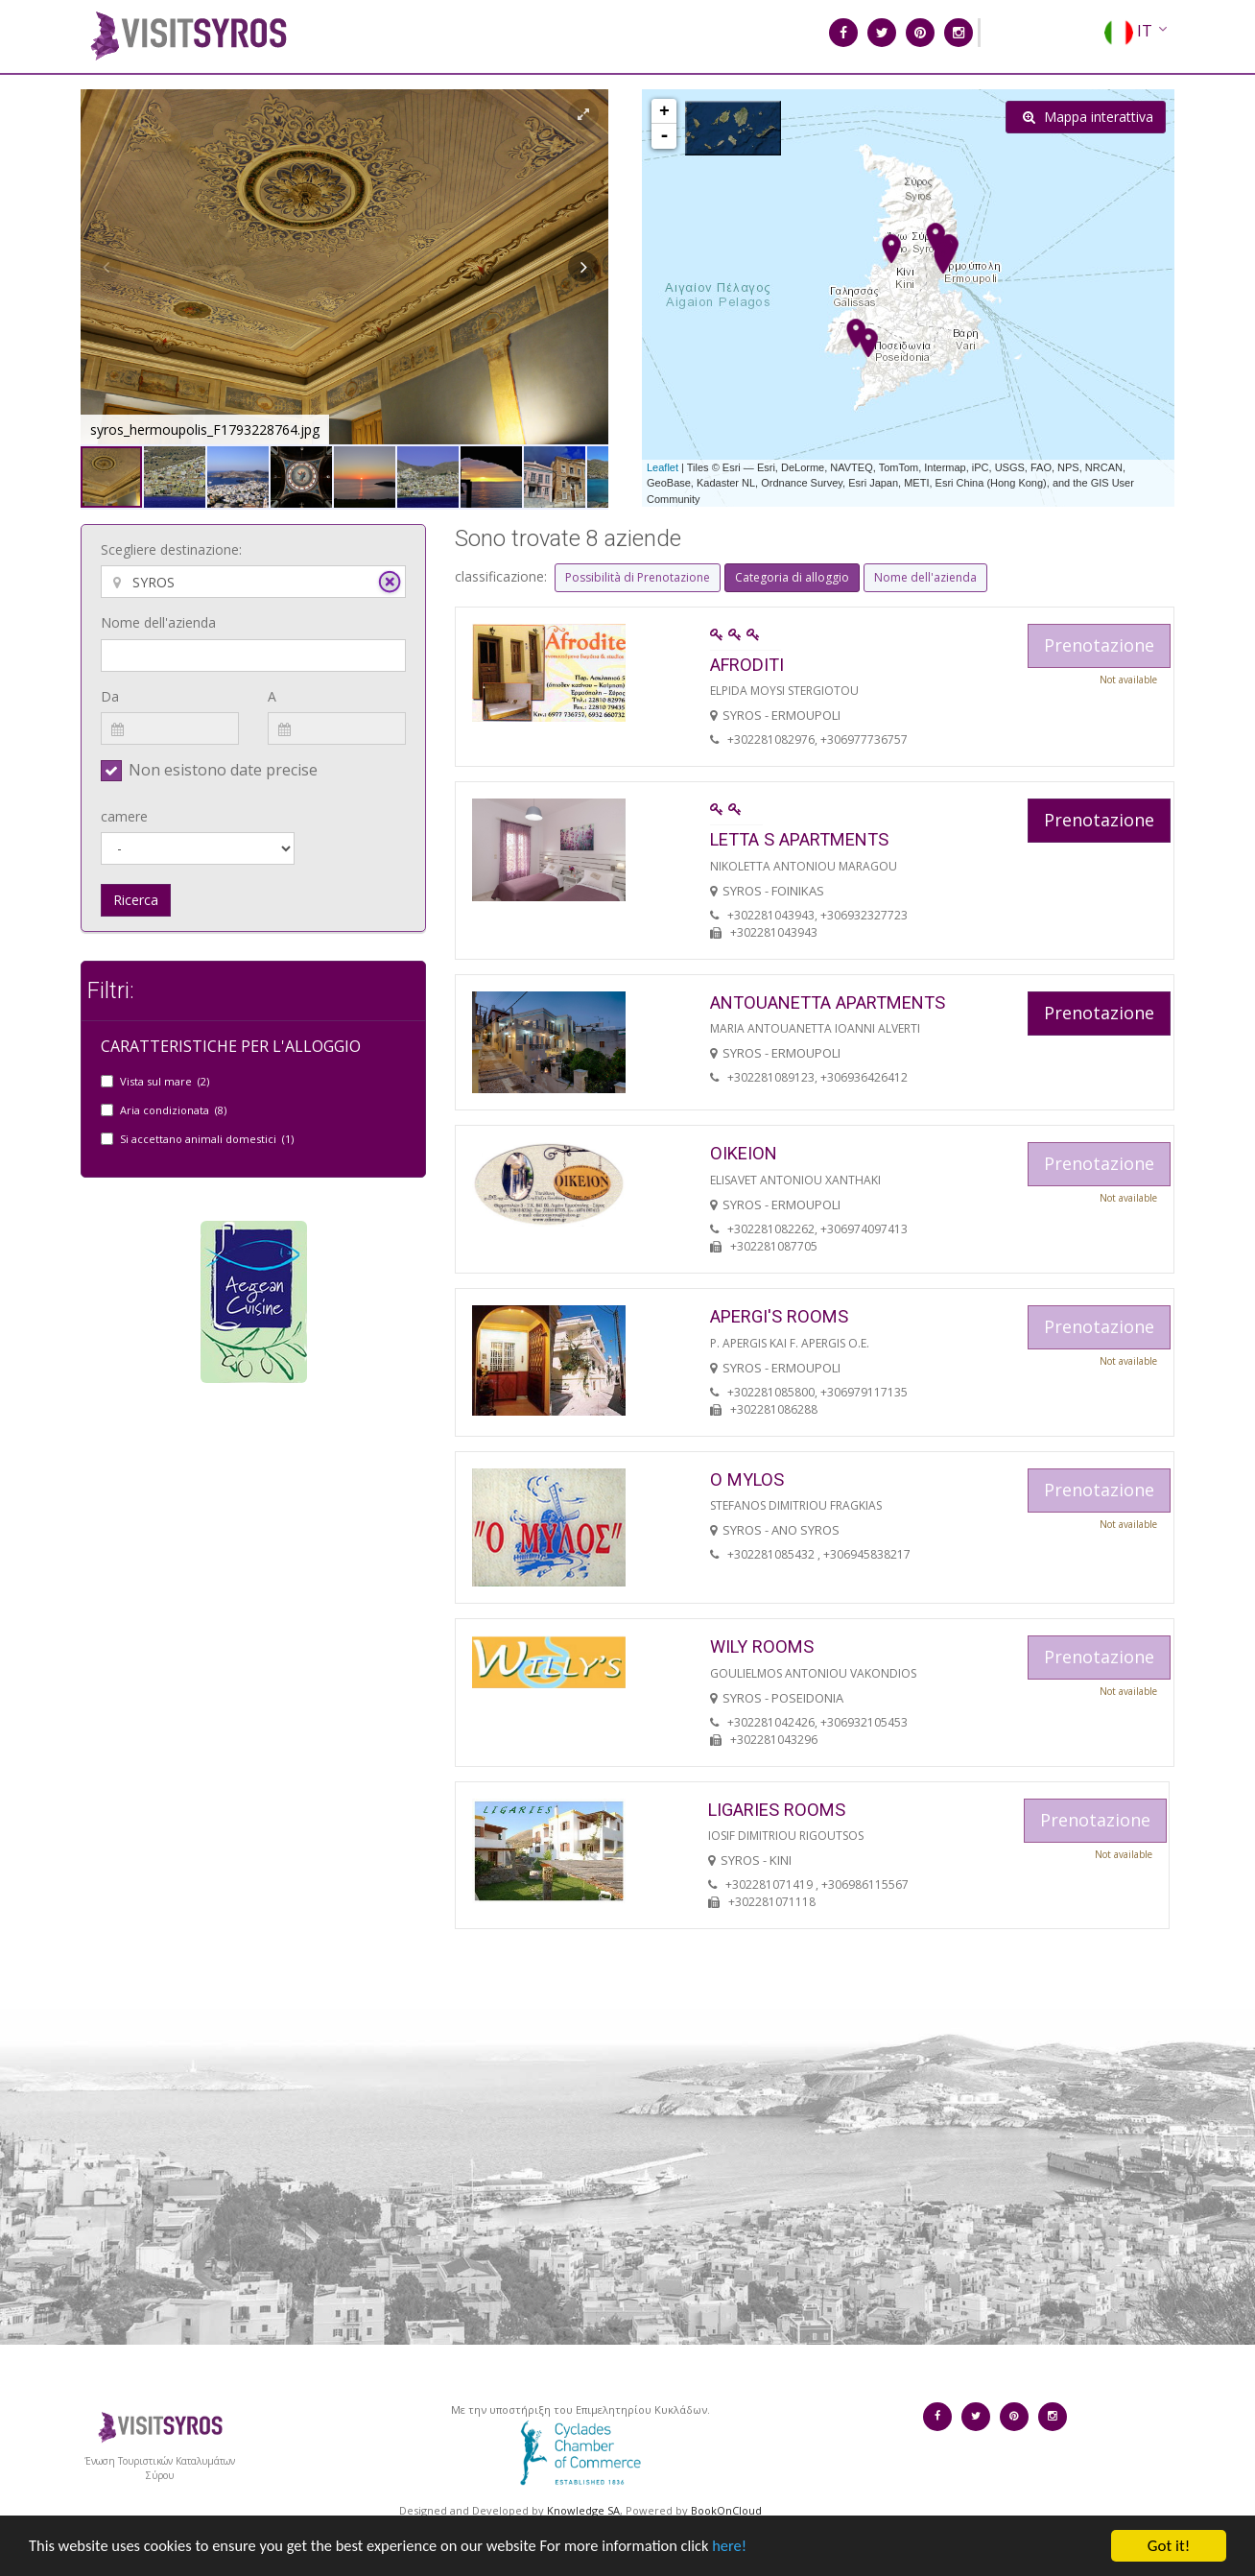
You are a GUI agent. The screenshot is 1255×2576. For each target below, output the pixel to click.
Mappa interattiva (1088, 116)
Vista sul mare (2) (164, 1081)
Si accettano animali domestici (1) (207, 1139)
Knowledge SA (583, 2510)
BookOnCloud (726, 2510)
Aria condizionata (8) (173, 1110)
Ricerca (135, 900)
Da (110, 696)
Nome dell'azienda (158, 622)
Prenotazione (1099, 819)
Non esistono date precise (223, 769)
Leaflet (662, 467)
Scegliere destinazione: (171, 549)
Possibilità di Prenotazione (637, 577)
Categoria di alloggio (792, 577)
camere (124, 816)
